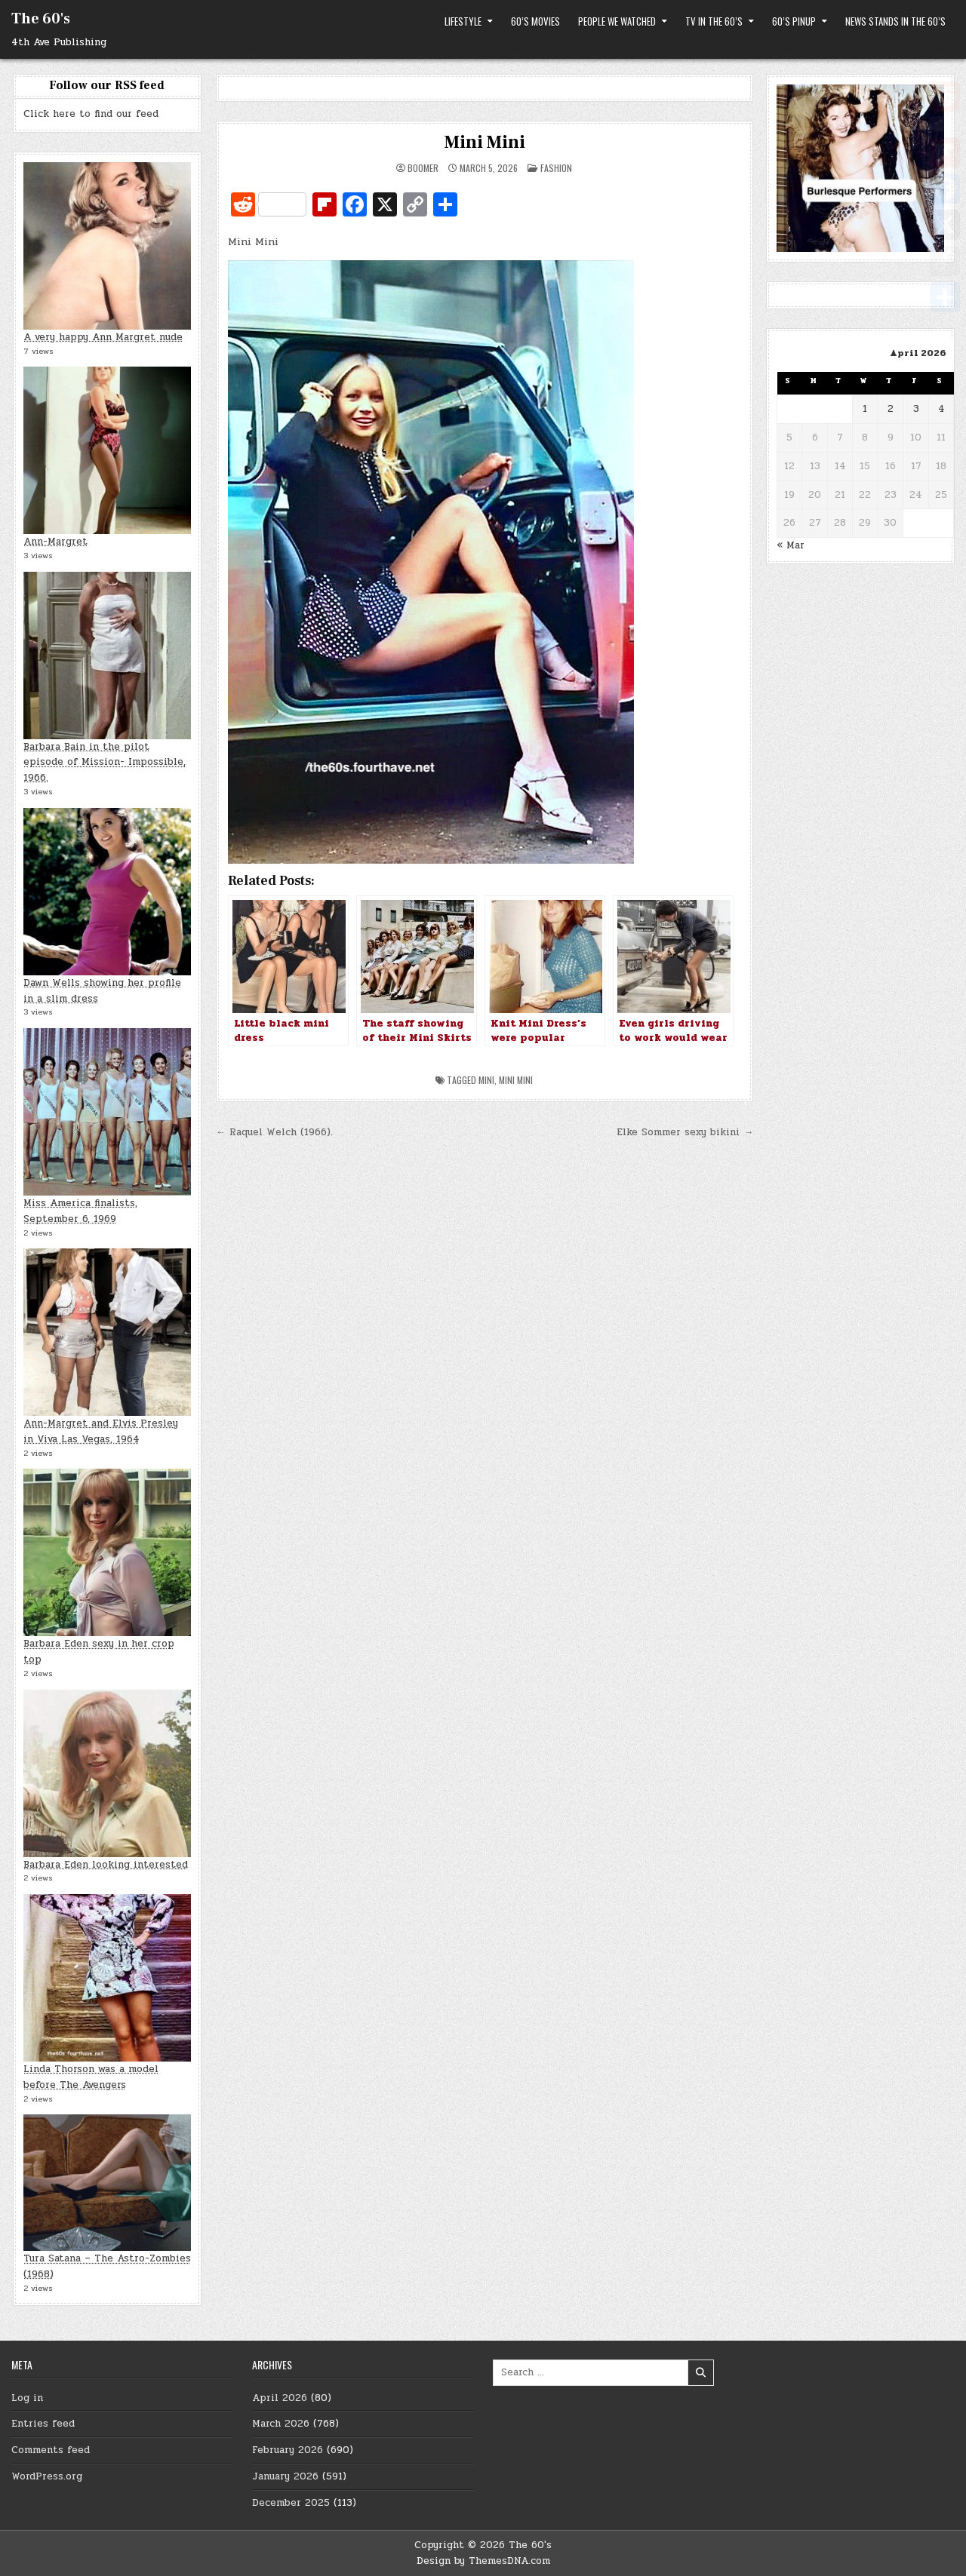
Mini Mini (484, 142)
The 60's (40, 19)
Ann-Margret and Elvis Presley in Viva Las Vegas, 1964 (100, 1431)
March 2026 (280, 2423)
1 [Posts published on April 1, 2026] (865, 408)
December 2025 (291, 2502)
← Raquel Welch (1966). (274, 1132)
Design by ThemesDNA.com (483, 2560)
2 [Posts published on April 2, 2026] (891, 408)
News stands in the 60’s (895, 21)
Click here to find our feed (90, 113)
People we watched (617, 21)
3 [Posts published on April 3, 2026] (916, 408)
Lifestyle (463, 21)
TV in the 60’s (714, 21)
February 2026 (287, 2450)
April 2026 (279, 2398)
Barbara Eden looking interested (105, 1864)
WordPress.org (46, 2476)
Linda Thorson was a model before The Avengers (90, 2077)
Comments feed (50, 2450)
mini (486, 1079)
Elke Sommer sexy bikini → (685, 1132)
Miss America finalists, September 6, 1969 (80, 1211)
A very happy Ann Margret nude (103, 337)
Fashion (556, 167)
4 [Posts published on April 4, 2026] (941, 408)
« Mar (790, 545)
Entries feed (43, 2423)
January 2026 (285, 2476)
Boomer (423, 168)
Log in (27, 2398)
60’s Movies (535, 21)
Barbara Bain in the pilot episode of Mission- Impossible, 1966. (104, 762)
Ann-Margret (55, 541)
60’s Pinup (794, 21)
